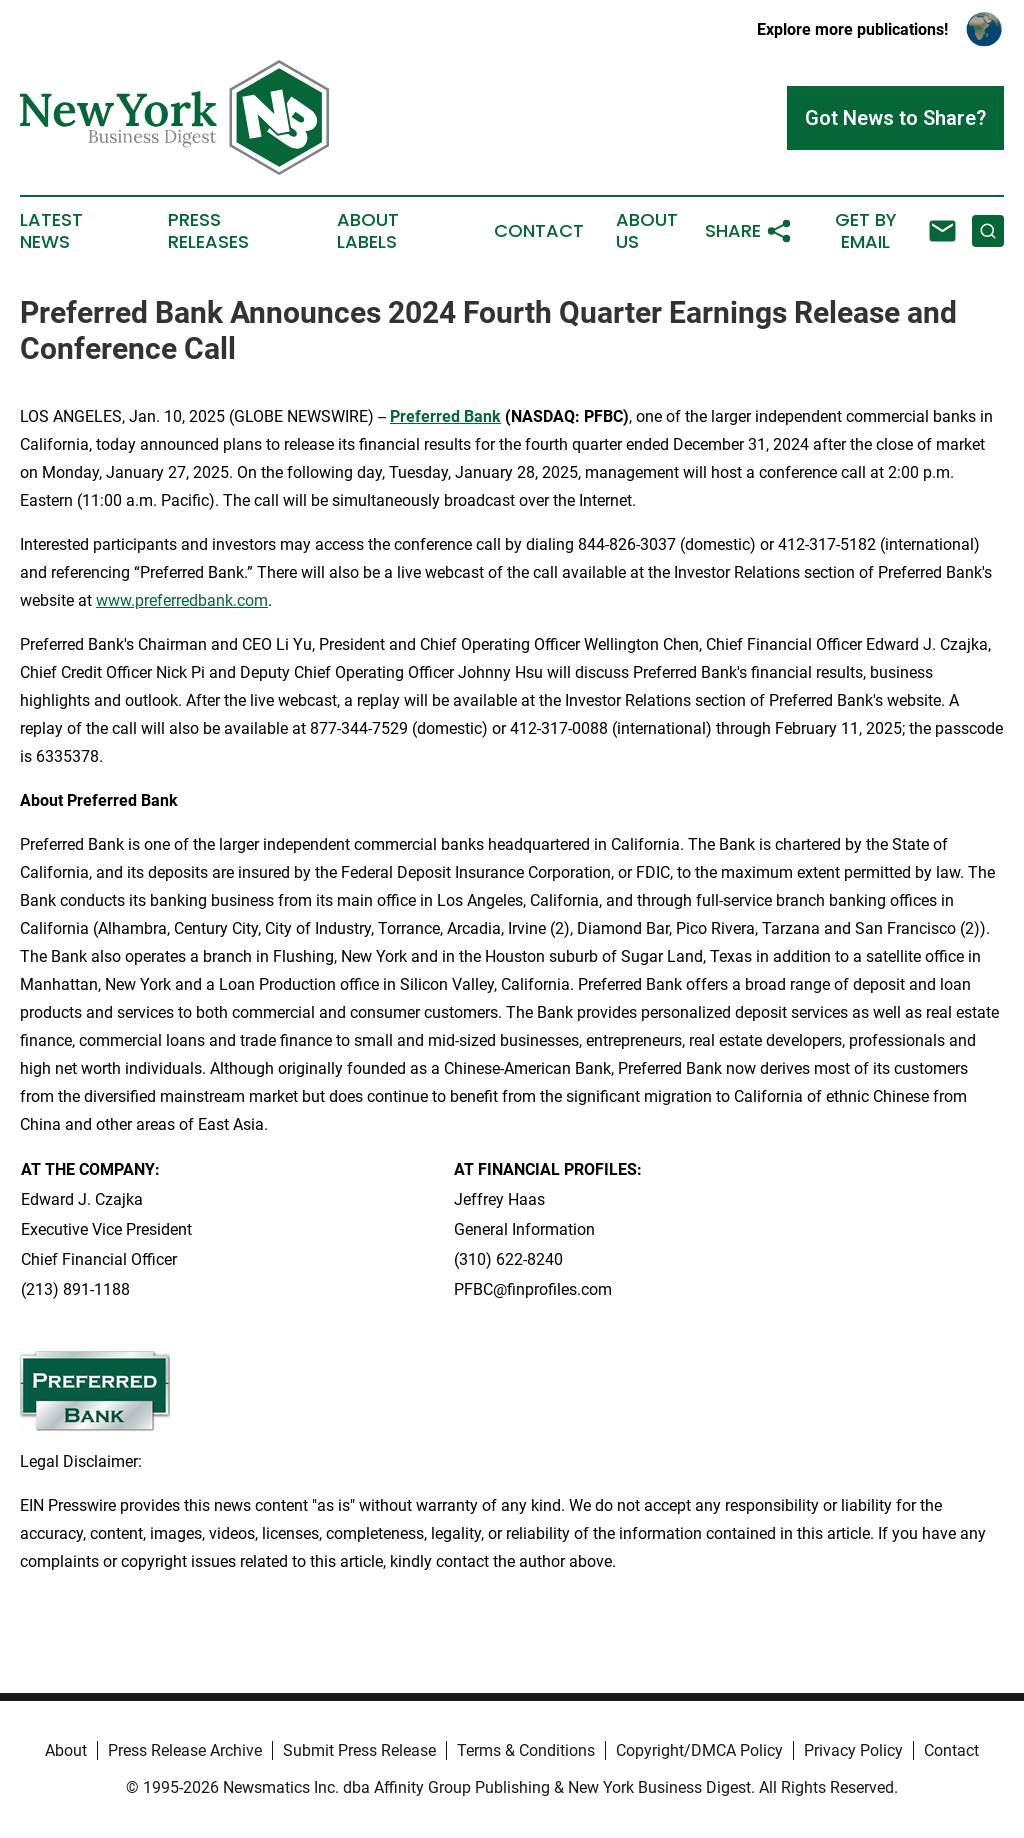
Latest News (51, 231)
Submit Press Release (359, 1750)
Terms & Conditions (526, 1750)
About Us (647, 231)
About (66, 1750)
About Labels (368, 231)
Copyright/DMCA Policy (699, 1750)
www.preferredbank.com (182, 600)
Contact (539, 231)
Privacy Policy (853, 1750)
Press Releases (208, 231)
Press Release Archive (185, 1750)
